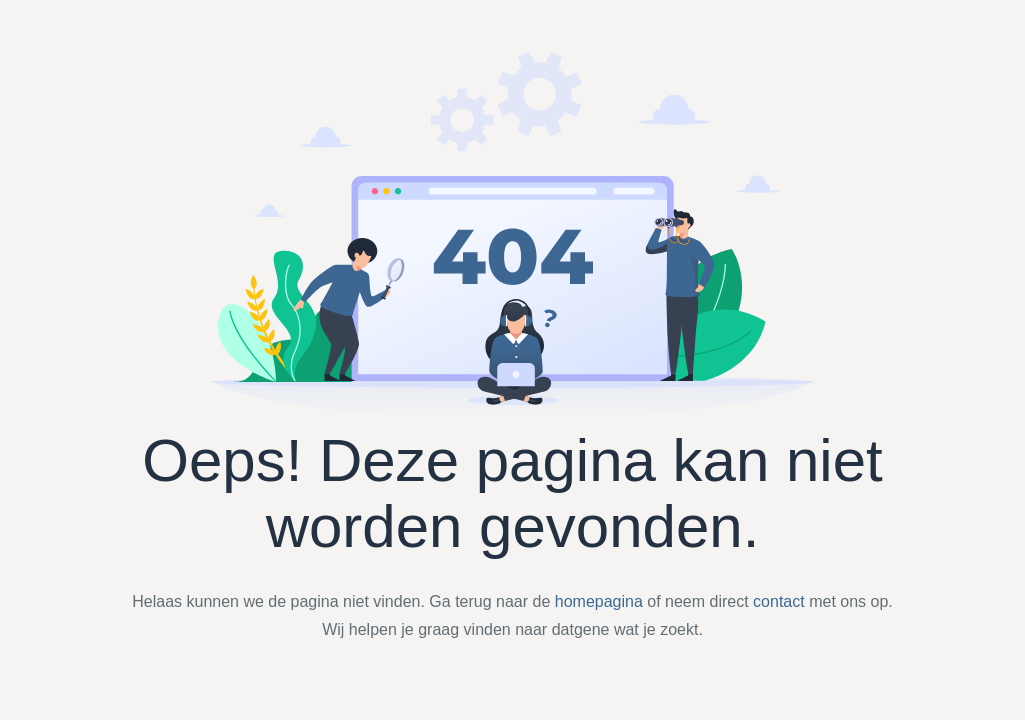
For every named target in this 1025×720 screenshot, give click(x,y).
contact (779, 601)
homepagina (599, 601)
